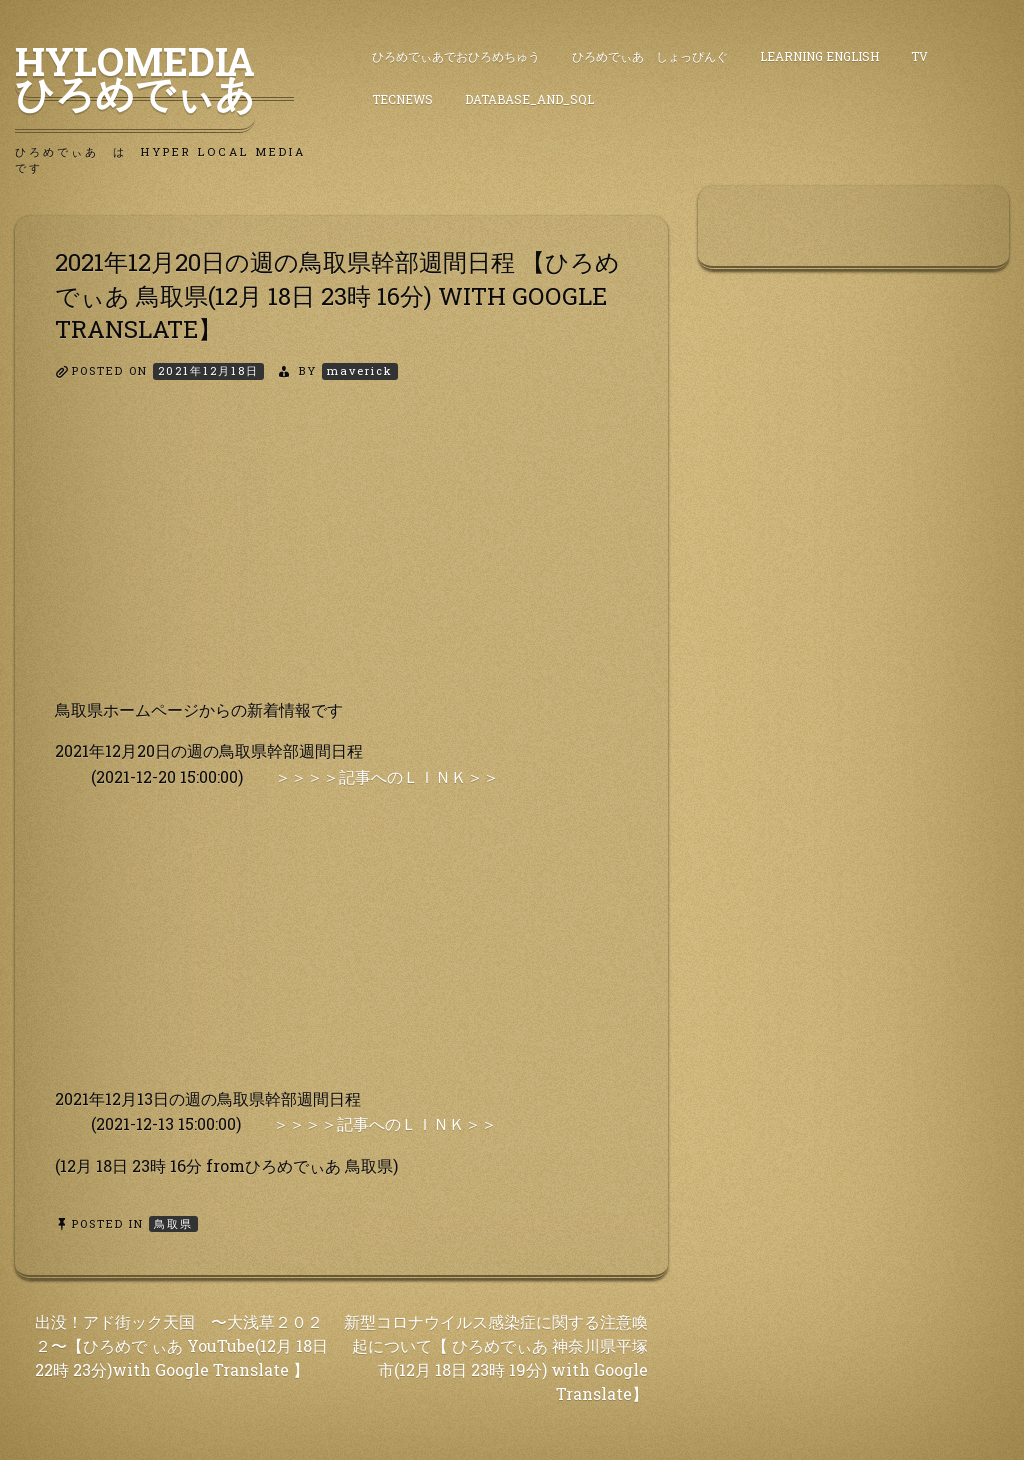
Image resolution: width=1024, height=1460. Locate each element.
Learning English (819, 56)
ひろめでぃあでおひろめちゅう (456, 56)
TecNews (402, 99)
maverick (360, 370)
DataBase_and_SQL (529, 99)
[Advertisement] (341, 557)
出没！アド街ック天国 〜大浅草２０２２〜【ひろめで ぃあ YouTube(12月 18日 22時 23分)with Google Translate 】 (181, 1345)
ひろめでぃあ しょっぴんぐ (650, 56)
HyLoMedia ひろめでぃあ (154, 77)
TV (919, 56)
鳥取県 (173, 1223)
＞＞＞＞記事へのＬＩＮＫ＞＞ (387, 776)
